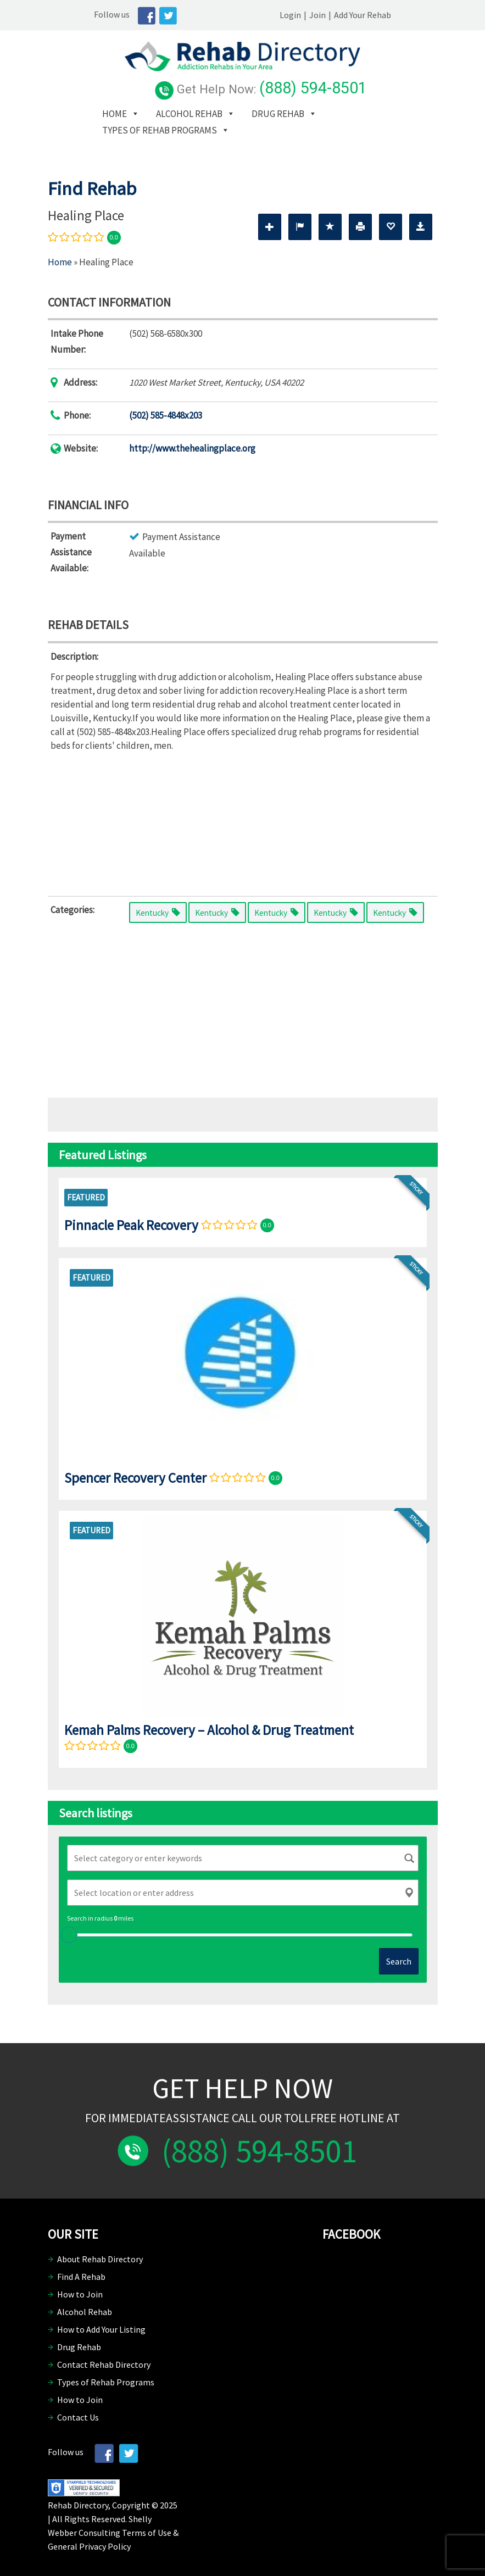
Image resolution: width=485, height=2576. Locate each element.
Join (364, 14)
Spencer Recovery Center (135, 1473)
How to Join (80, 2289)
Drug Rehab (247, 109)
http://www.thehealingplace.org (192, 443)
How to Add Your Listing (101, 2324)
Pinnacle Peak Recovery (131, 1219)
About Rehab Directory (100, 2254)
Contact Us (78, 2412)
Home (83, 109)
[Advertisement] (243, 816)
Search (398, 1956)
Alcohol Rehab (158, 109)
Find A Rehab (81, 2271)
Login (337, 14)
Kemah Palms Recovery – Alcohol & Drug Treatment (209, 1725)
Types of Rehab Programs (128, 125)
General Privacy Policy (89, 2541)
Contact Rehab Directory (103, 2359)
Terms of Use (146, 2527)
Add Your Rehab (409, 14)
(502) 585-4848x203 (165, 410)
